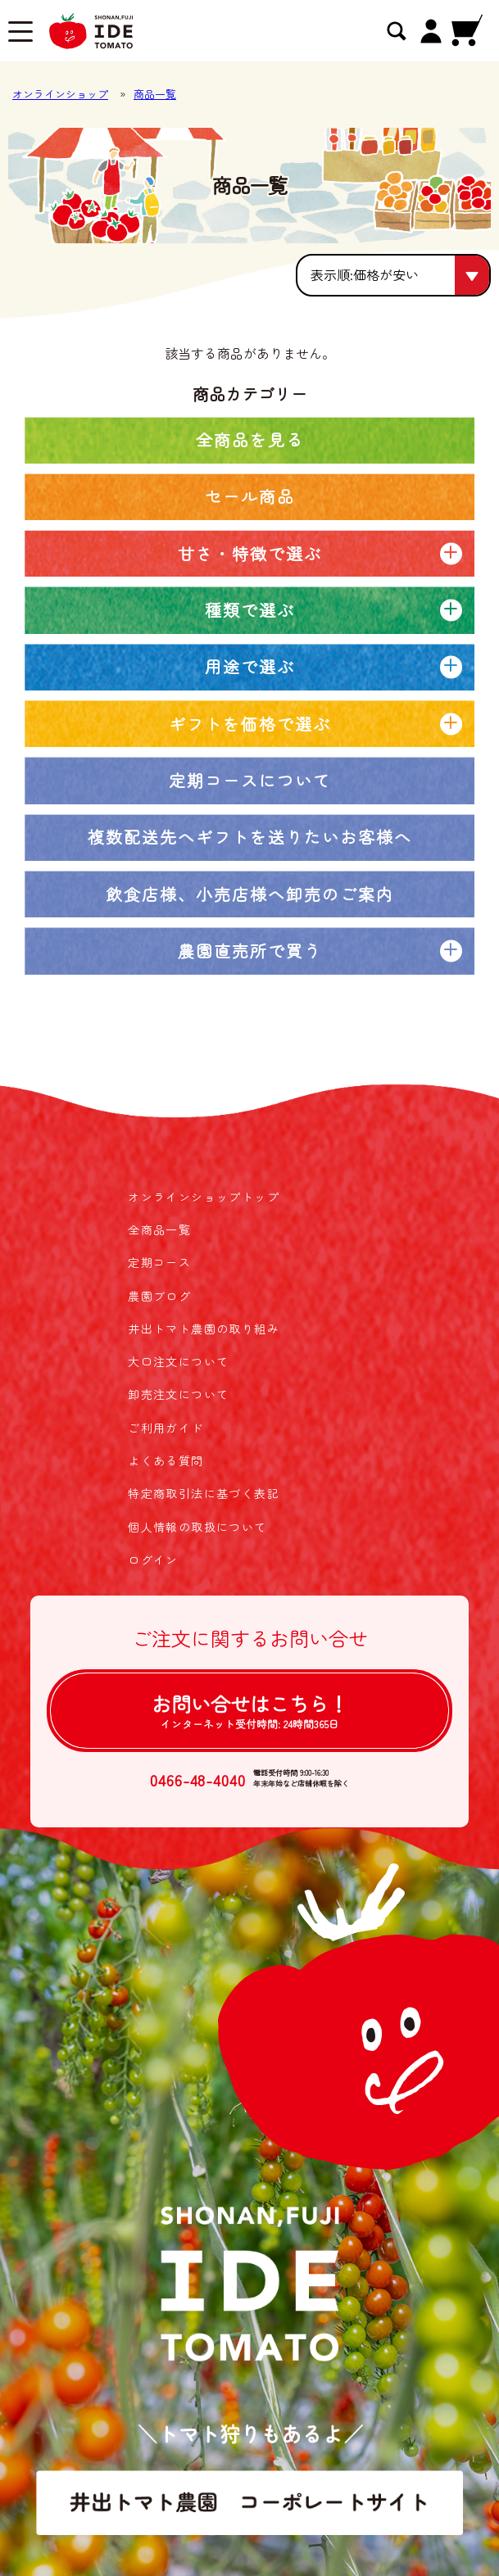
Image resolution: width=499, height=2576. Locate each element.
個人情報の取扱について (197, 1527)
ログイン (153, 1559)
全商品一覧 (159, 1229)
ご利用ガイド (165, 1427)
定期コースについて (250, 780)
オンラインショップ (60, 94)
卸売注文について (178, 1394)
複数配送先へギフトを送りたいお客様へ (250, 837)
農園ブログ (159, 1296)
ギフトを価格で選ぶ (250, 724)
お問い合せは (250, 1710)
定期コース (159, 1262)
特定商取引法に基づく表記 (203, 1493)
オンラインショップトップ (203, 1196)
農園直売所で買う (250, 950)
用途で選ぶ (250, 666)
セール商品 (250, 496)
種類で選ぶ (250, 610)
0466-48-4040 (198, 1779)
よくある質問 (165, 1460)
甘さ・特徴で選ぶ (250, 553)
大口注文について (178, 1361)
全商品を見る (250, 439)
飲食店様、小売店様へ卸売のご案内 (250, 894)
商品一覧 (155, 94)
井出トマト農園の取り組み (203, 1328)
